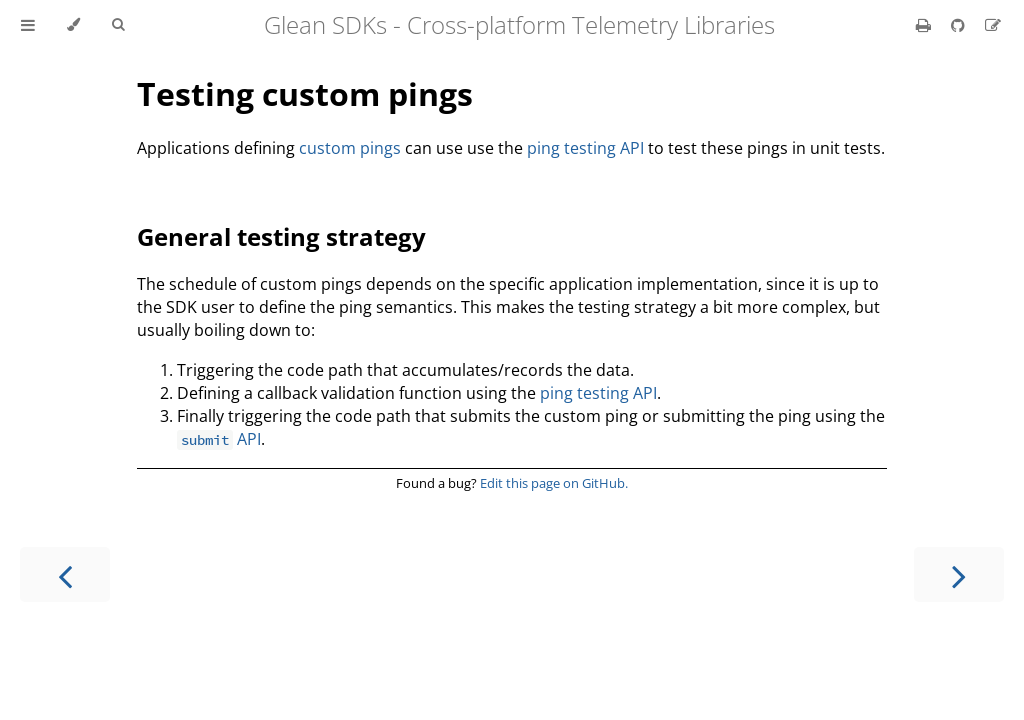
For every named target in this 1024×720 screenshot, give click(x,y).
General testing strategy (281, 236)
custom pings (350, 148)
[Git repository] (960, 25)
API (219, 439)
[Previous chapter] (65, 574)
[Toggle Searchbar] (118, 25)
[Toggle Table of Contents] (28, 25)
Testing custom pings (305, 93)
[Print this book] (925, 25)
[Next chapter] (959, 574)
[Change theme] (73, 25)
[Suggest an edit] (993, 25)
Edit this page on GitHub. (554, 483)
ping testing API (585, 148)
